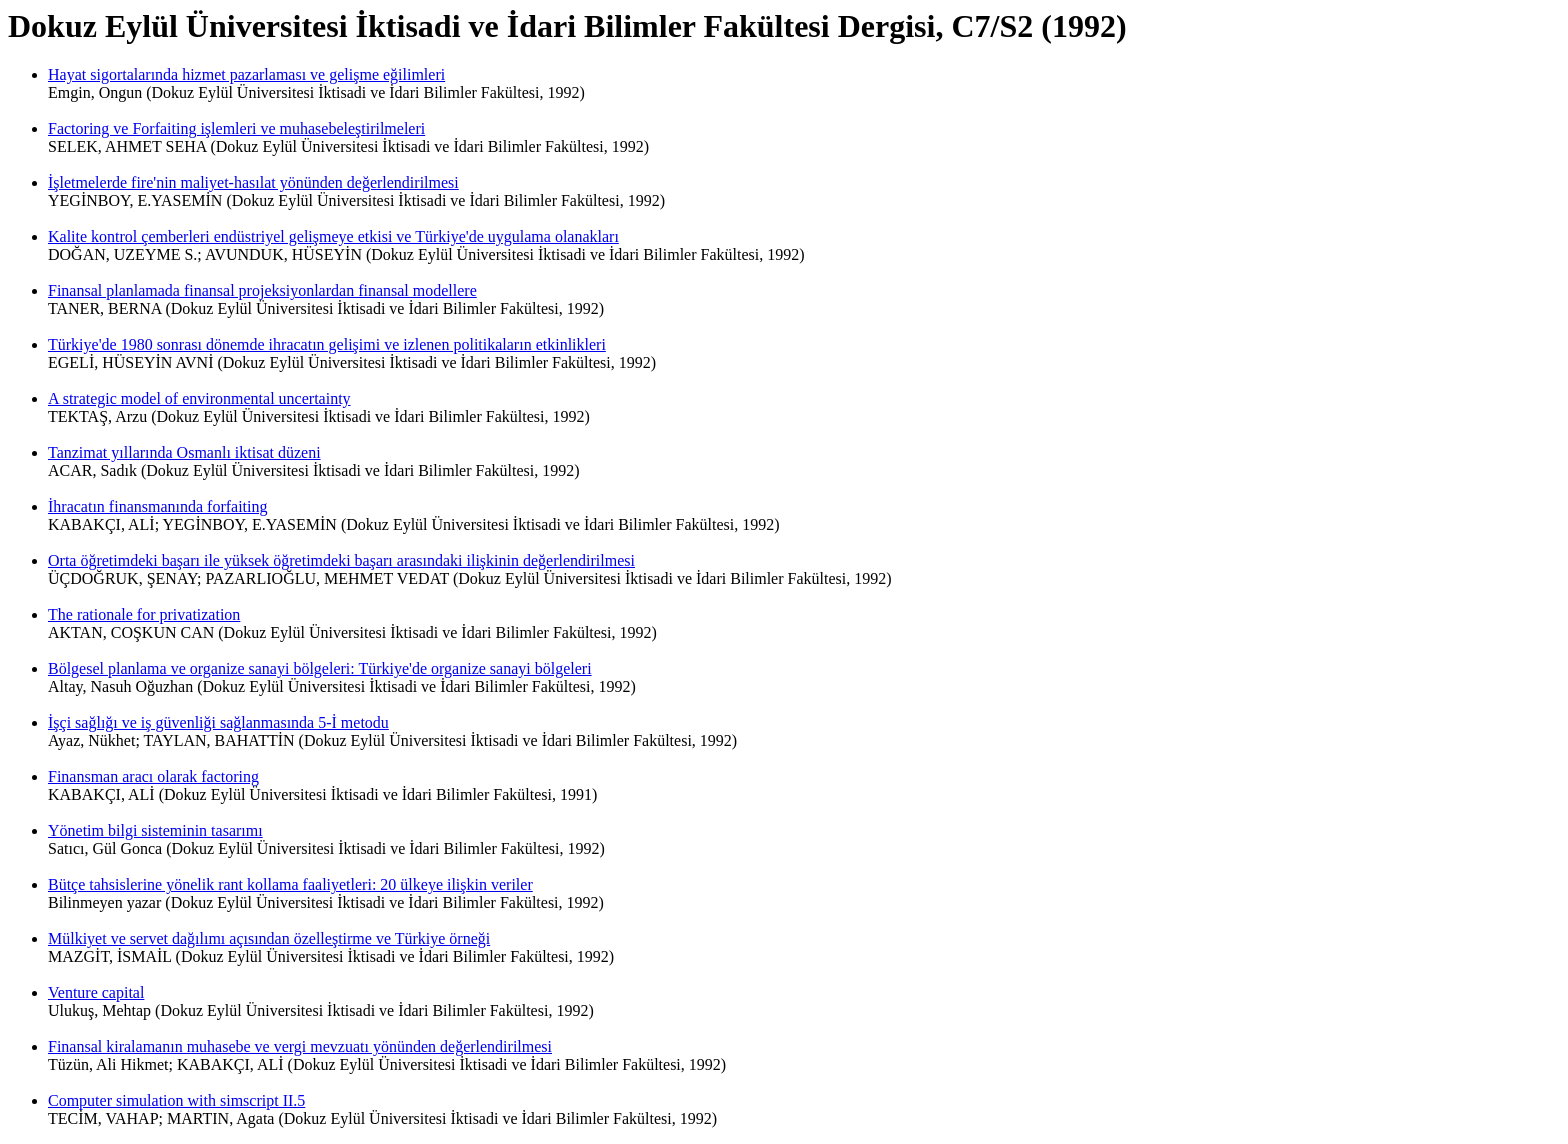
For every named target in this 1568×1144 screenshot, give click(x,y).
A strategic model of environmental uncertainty (199, 398)
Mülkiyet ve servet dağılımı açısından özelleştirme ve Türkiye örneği (269, 938)
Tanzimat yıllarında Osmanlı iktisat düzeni (184, 452)
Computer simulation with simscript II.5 (176, 1100)
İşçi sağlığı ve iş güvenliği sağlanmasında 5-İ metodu (218, 722)
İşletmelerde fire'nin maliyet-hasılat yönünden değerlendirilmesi (253, 182)
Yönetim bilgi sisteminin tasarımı (155, 830)
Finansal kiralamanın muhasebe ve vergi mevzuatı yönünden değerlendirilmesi (300, 1046)
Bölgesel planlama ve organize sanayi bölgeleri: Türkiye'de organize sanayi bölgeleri (320, 668)
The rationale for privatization (144, 614)
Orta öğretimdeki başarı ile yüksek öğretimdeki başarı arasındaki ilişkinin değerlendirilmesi (341, 560)
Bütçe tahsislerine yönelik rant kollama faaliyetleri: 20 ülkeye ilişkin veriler (290, 884)
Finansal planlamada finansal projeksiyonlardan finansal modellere (262, 290)
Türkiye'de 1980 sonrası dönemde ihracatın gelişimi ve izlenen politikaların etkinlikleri (327, 344)
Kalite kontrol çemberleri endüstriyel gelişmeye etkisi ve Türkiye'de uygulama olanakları (333, 236)
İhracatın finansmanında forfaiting (157, 506)
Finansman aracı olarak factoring (153, 776)
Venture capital (96, 992)
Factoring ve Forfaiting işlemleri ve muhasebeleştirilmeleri (236, 128)
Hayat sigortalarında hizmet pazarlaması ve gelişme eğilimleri (246, 74)
